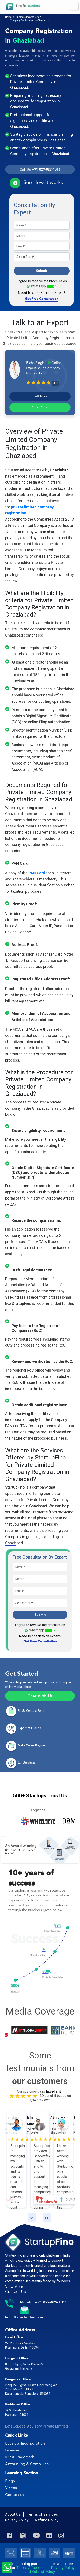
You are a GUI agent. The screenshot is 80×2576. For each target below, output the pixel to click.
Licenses (12, 2450)
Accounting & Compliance (28, 2464)
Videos (11, 2487)
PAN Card (36, 873)
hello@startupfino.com (25, 2317)
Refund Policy (46, 2520)
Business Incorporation (28, 17)
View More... (15, 2286)
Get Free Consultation (41, 299)
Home (8, 17)
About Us (13, 2514)
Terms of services (42, 2514)
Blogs (10, 2481)
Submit (41, 271)
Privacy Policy (17, 2520)
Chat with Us (40, 1696)
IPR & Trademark (19, 2457)
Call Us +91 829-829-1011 (40, 169)
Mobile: (43, 2302)
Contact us (14, 2494)
